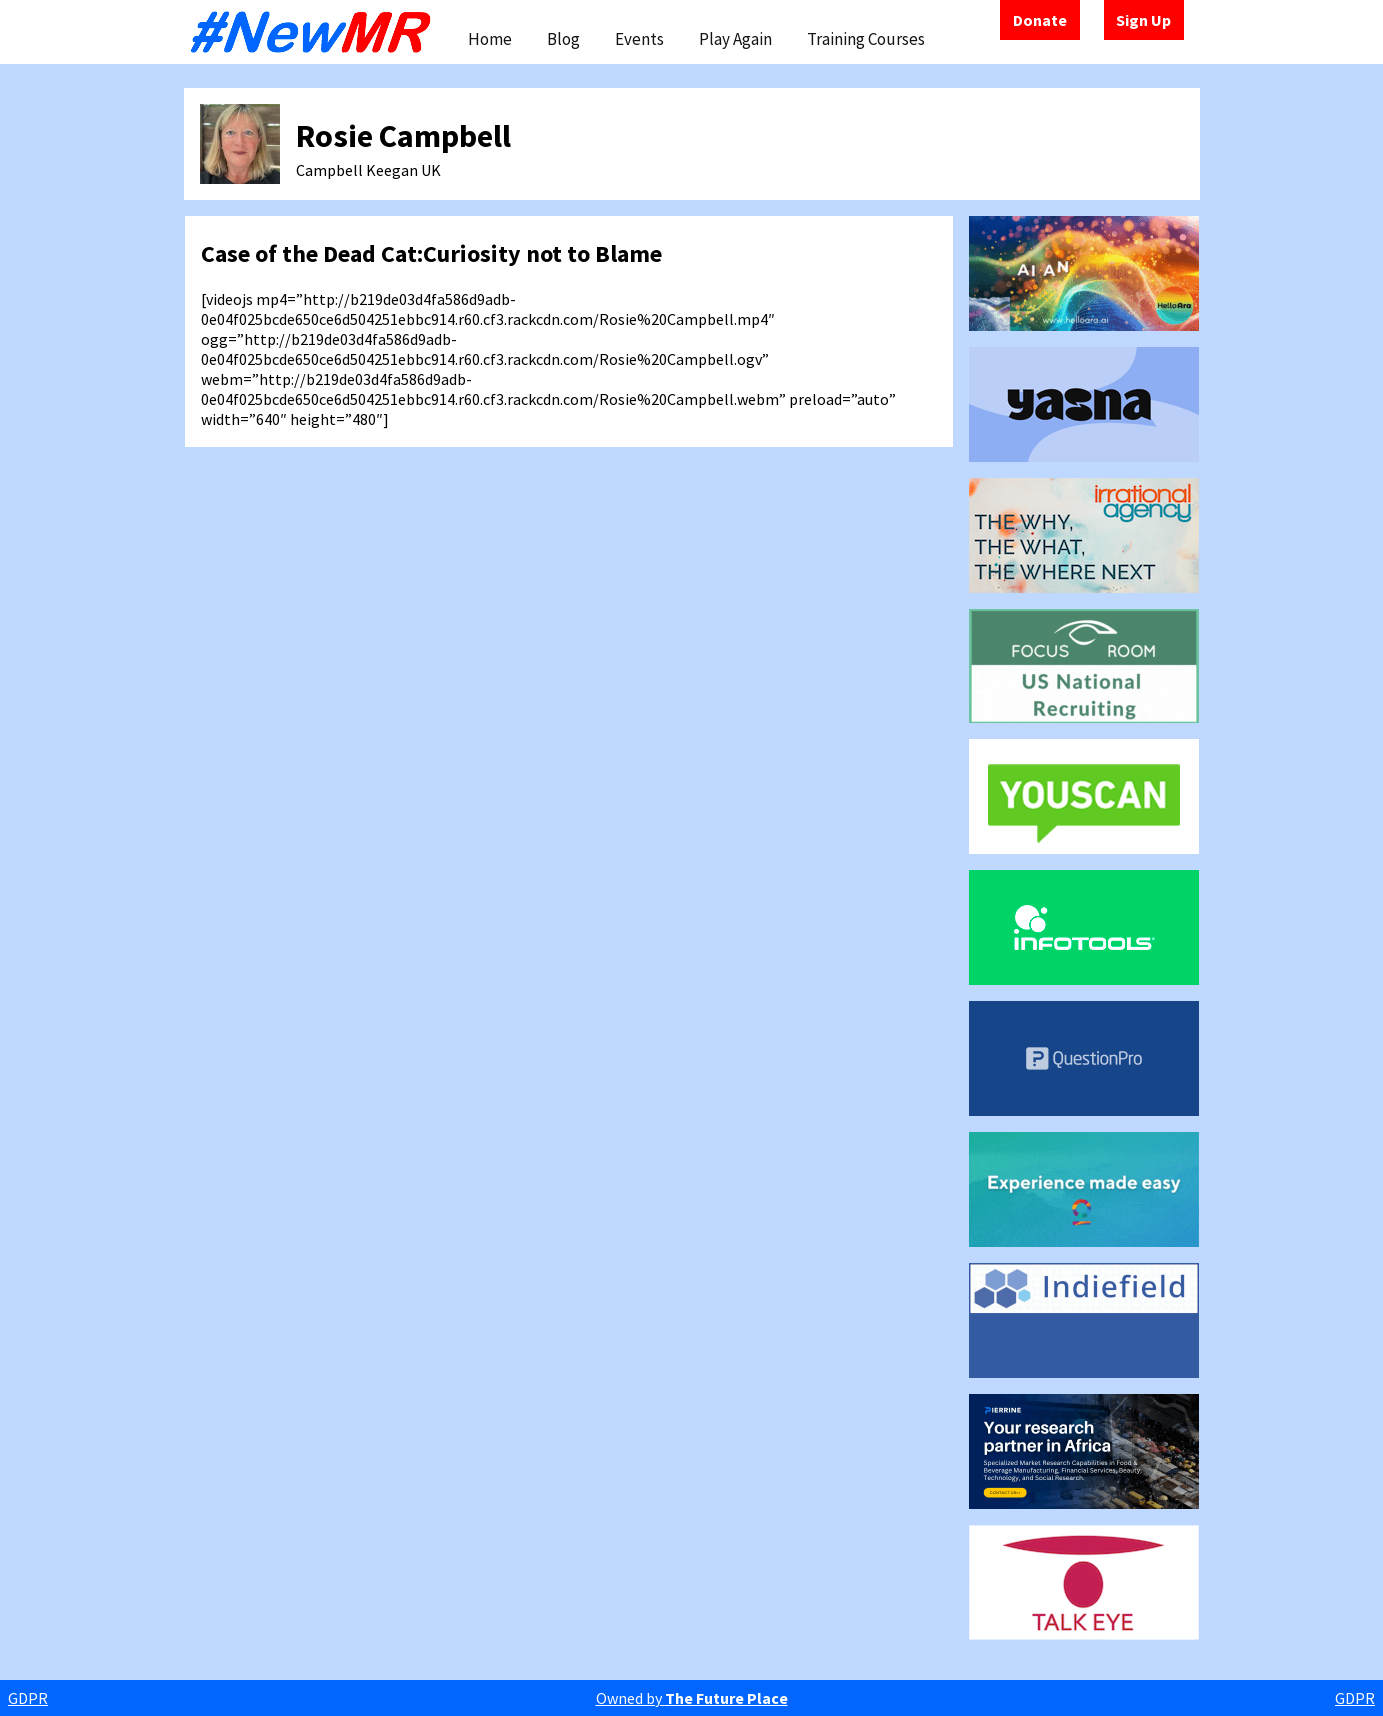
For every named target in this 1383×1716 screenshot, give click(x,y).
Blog (563, 39)
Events (639, 39)
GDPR (28, 1698)
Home (490, 39)
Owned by (692, 1698)
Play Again (735, 39)
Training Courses (866, 39)
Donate (1040, 20)
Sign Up (1143, 20)
